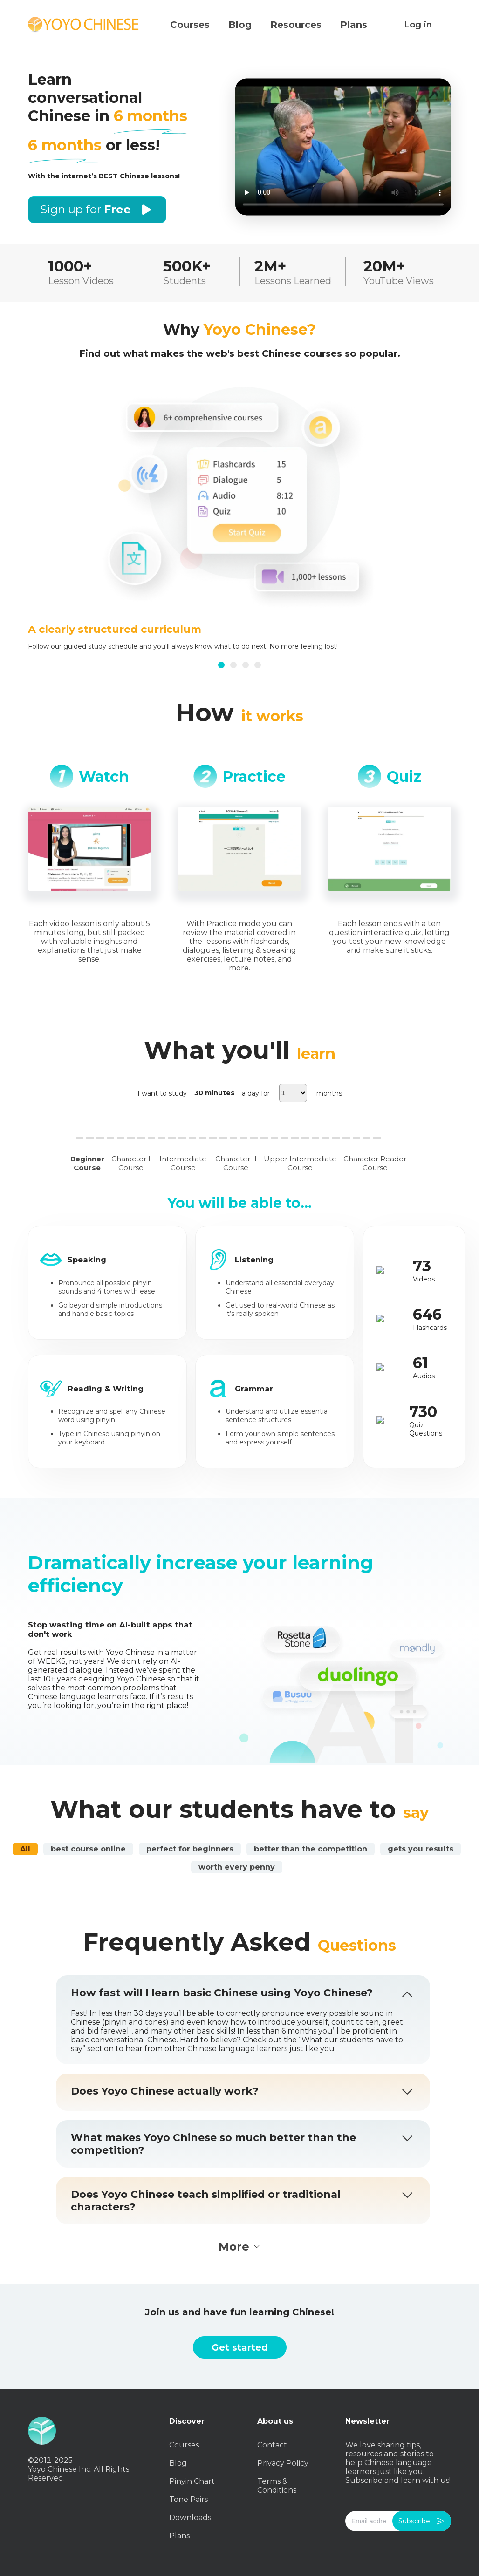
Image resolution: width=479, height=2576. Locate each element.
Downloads (190, 2517)
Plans (179, 2535)
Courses (184, 2444)
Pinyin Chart (192, 2481)
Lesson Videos (81, 280)
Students (184, 280)
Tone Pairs (188, 2499)
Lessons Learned (292, 280)
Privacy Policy (282, 2463)
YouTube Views (398, 280)
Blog (178, 2463)
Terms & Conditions (276, 2486)
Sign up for (97, 209)
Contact (272, 2444)
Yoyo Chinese (84, 25)
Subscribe (421, 2521)
